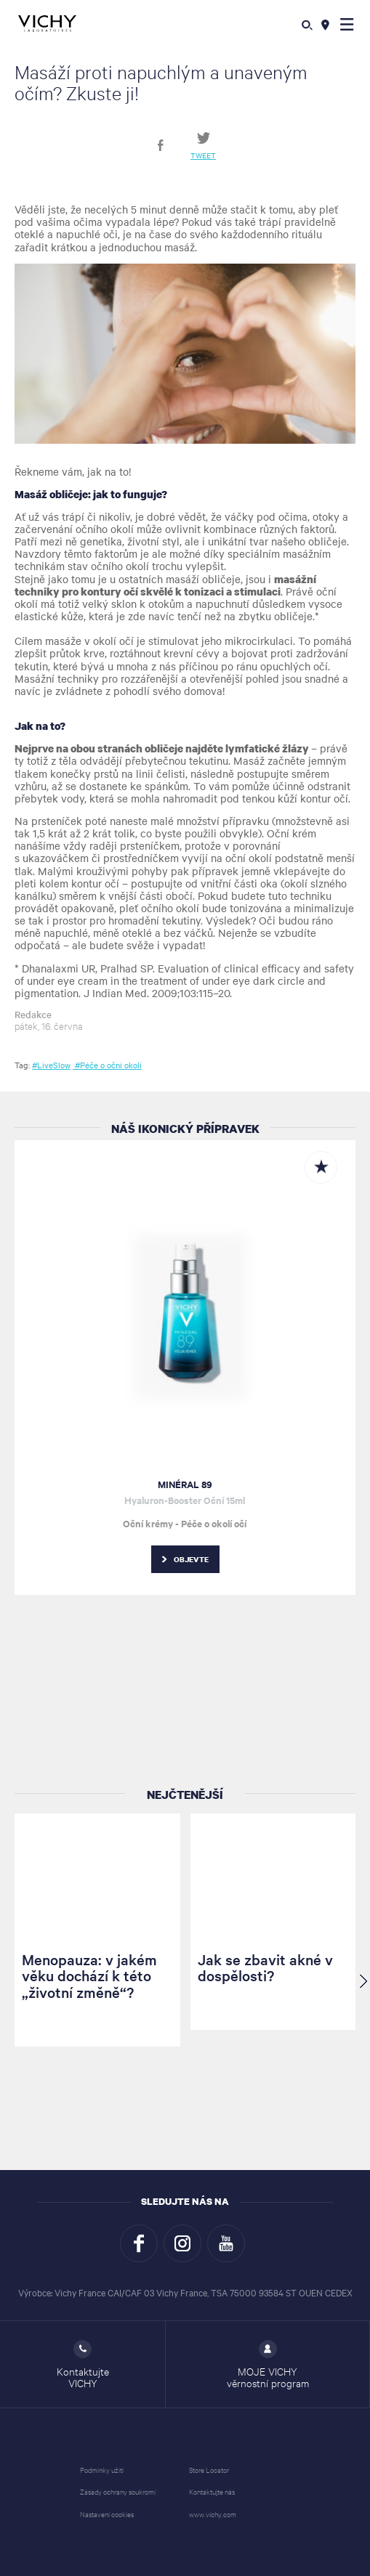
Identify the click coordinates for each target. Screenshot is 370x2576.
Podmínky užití (102, 2469)
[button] (347, 23)
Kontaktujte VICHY (83, 2364)
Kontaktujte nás (212, 2491)
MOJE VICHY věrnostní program (268, 2364)
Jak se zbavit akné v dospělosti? (265, 1967)
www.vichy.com (212, 2513)
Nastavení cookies (107, 2513)
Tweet (203, 155)
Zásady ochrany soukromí (118, 2491)
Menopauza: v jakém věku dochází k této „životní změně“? (89, 1975)
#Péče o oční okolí (107, 1064)
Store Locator (209, 2469)
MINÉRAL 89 (185, 1484)
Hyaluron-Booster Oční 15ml (184, 1500)
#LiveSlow (51, 1064)
